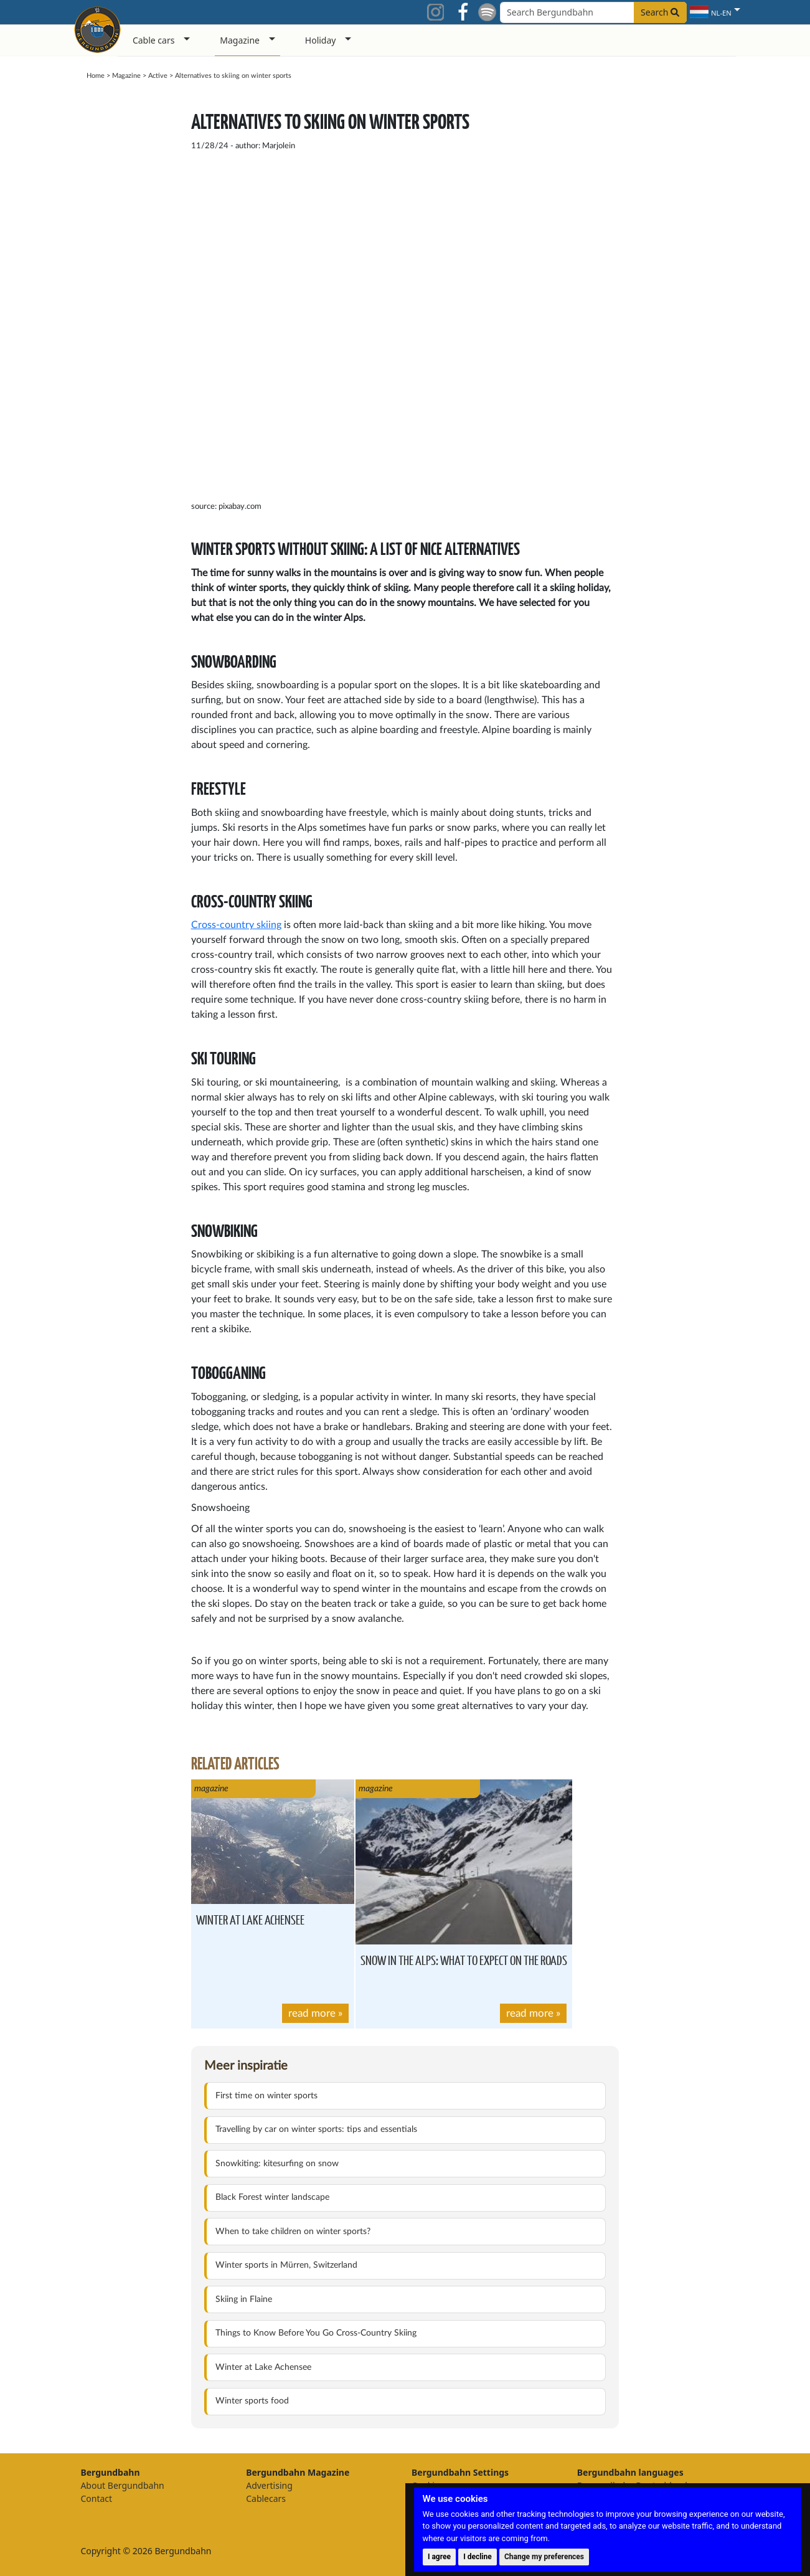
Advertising (269, 2485)
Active (157, 75)
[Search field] (593, 12)
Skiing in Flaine (243, 2299)
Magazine (126, 75)
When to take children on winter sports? (292, 2231)
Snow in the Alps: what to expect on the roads (463, 1960)
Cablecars (266, 2498)
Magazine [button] (240, 40)
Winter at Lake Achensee (250, 1919)
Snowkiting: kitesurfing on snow (277, 2163)
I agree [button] (439, 2556)
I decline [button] (477, 2556)
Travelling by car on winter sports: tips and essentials (316, 2129)
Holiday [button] (320, 40)
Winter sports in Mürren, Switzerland (286, 2265)
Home (96, 75)
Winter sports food (252, 2401)
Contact (96, 2498)
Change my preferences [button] (544, 2556)
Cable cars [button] (154, 40)
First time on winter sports (266, 2095)
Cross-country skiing (236, 925)
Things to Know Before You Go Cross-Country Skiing (316, 2333)
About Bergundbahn (122, 2485)
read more (312, 2013)
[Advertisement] (669, 282)
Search (660, 12)
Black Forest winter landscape (272, 2197)
